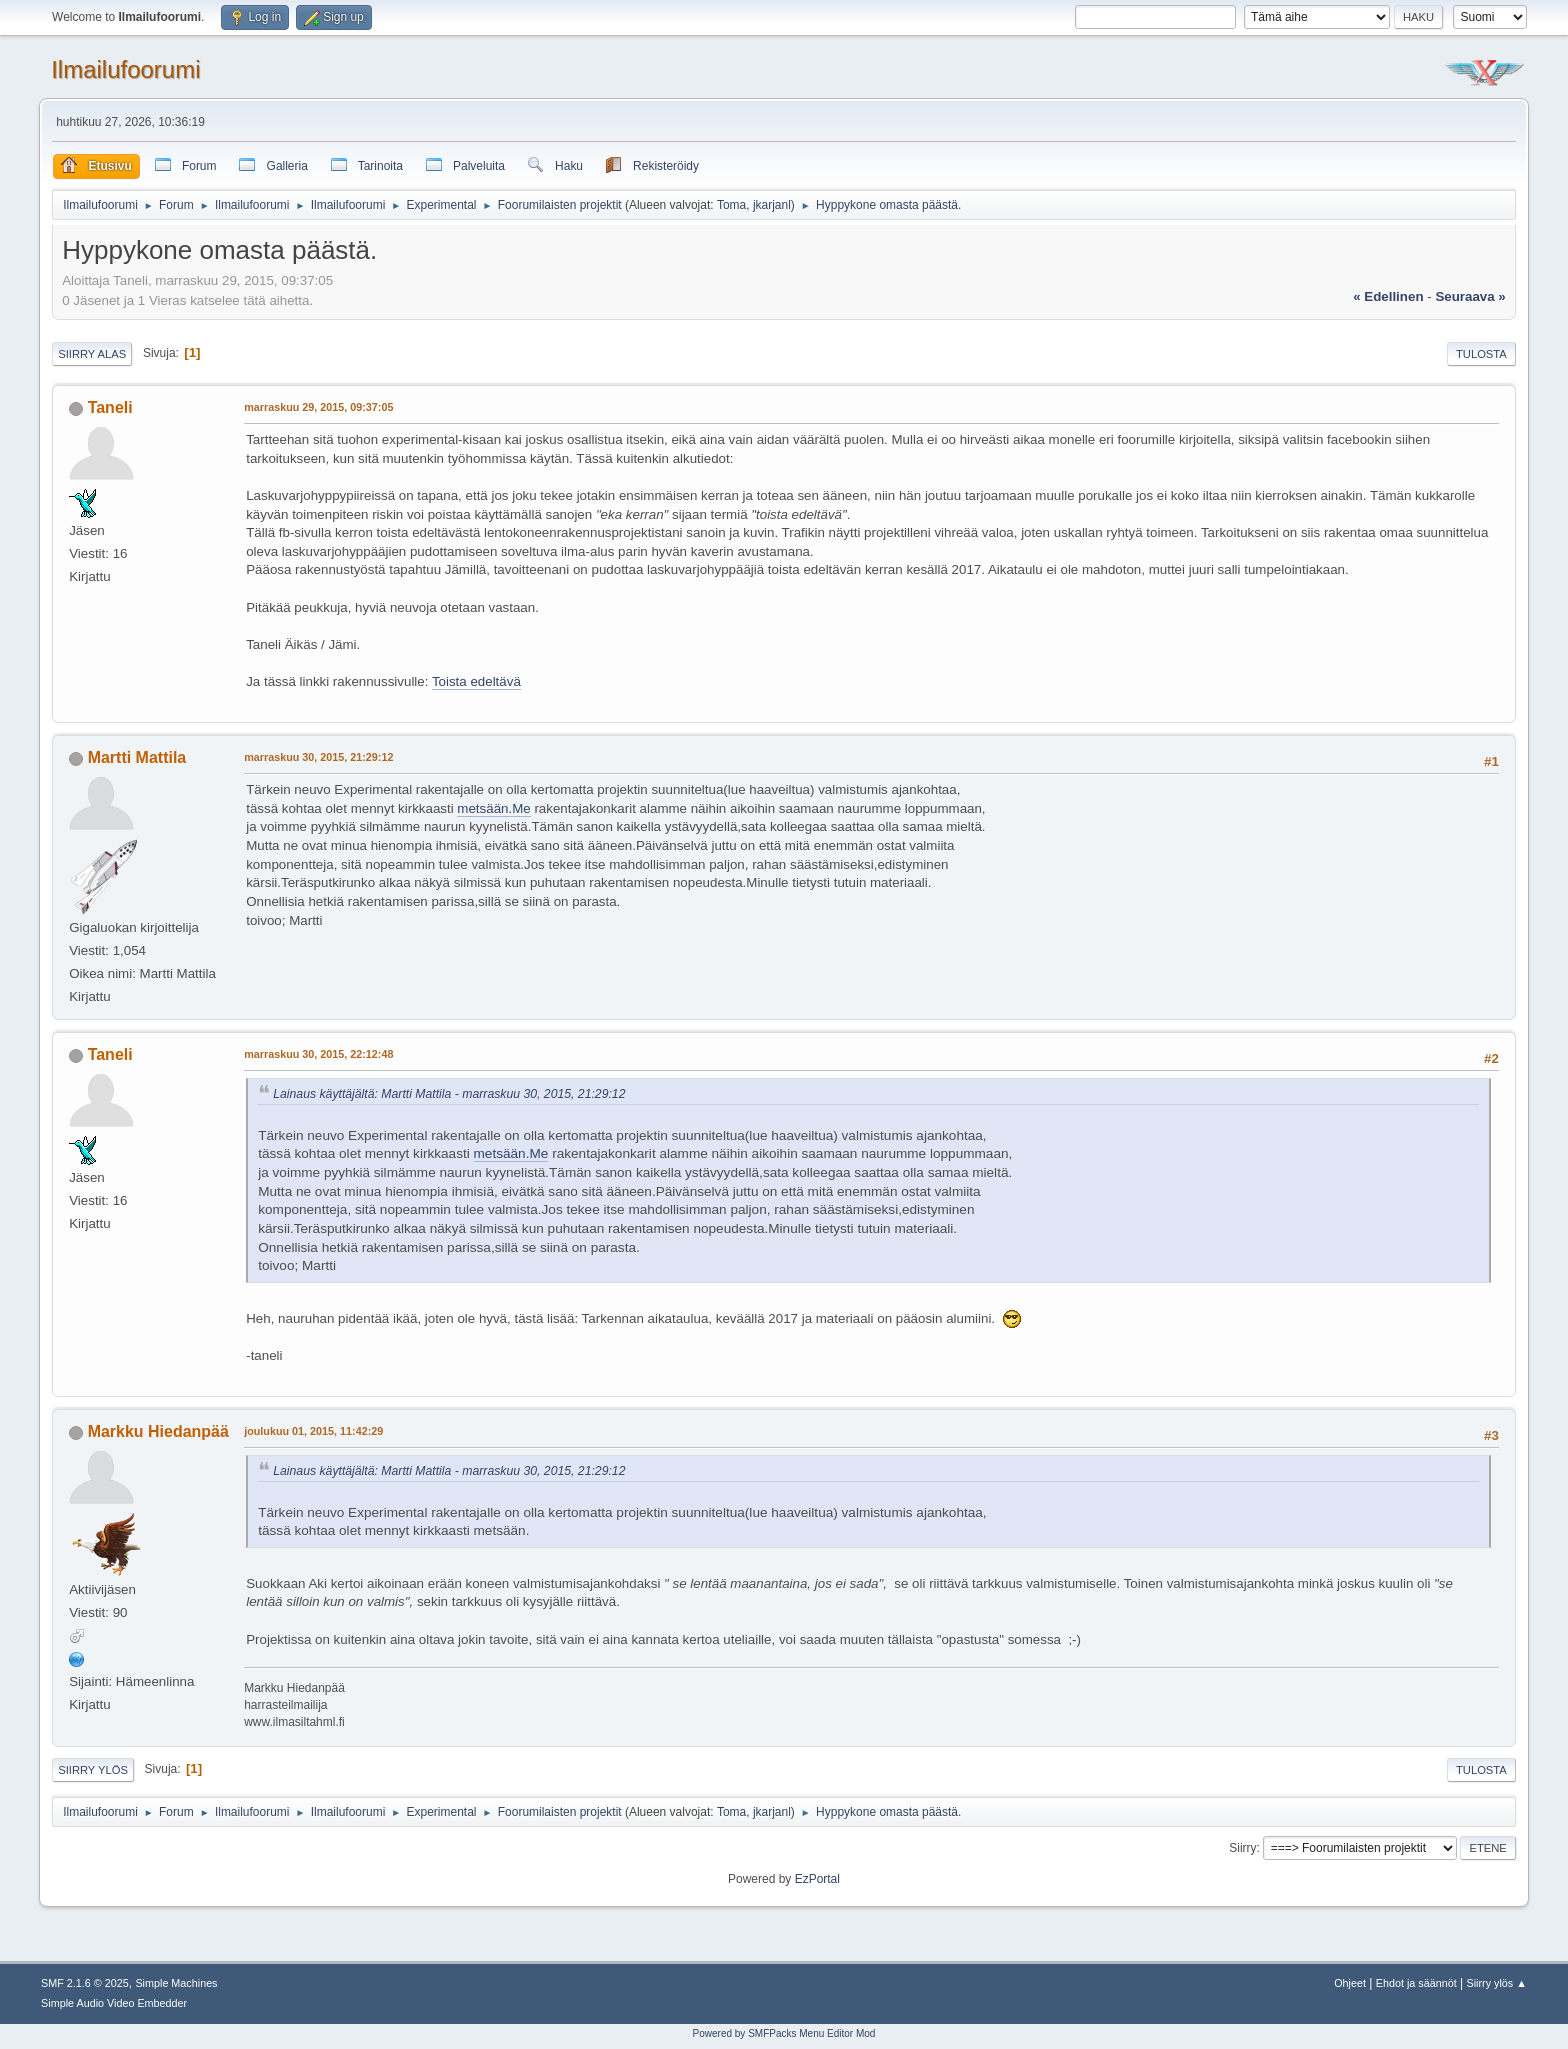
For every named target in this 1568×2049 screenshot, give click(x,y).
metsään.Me (493, 808)
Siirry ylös (93, 1770)
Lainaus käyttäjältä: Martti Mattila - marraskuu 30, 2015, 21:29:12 (449, 1094)
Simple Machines (176, 1983)
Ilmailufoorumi (125, 69)
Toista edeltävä (476, 681)
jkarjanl (772, 205)
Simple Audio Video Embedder (114, 2003)
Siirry (1242, 1848)
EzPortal (817, 1879)
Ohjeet (1350, 1983)
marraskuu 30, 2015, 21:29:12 (318, 757)
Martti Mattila (137, 757)
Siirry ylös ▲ (1497, 1983)
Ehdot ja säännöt (1416, 1983)
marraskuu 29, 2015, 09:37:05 (318, 407)
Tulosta (1481, 354)
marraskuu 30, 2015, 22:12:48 (318, 1054)
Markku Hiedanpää (158, 1431)
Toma (731, 205)
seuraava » (1470, 296)
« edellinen (1388, 296)
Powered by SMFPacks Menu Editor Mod (784, 2033)
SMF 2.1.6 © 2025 (85, 1983)
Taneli (110, 407)
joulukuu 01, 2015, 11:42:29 (313, 1431)
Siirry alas (92, 354)
